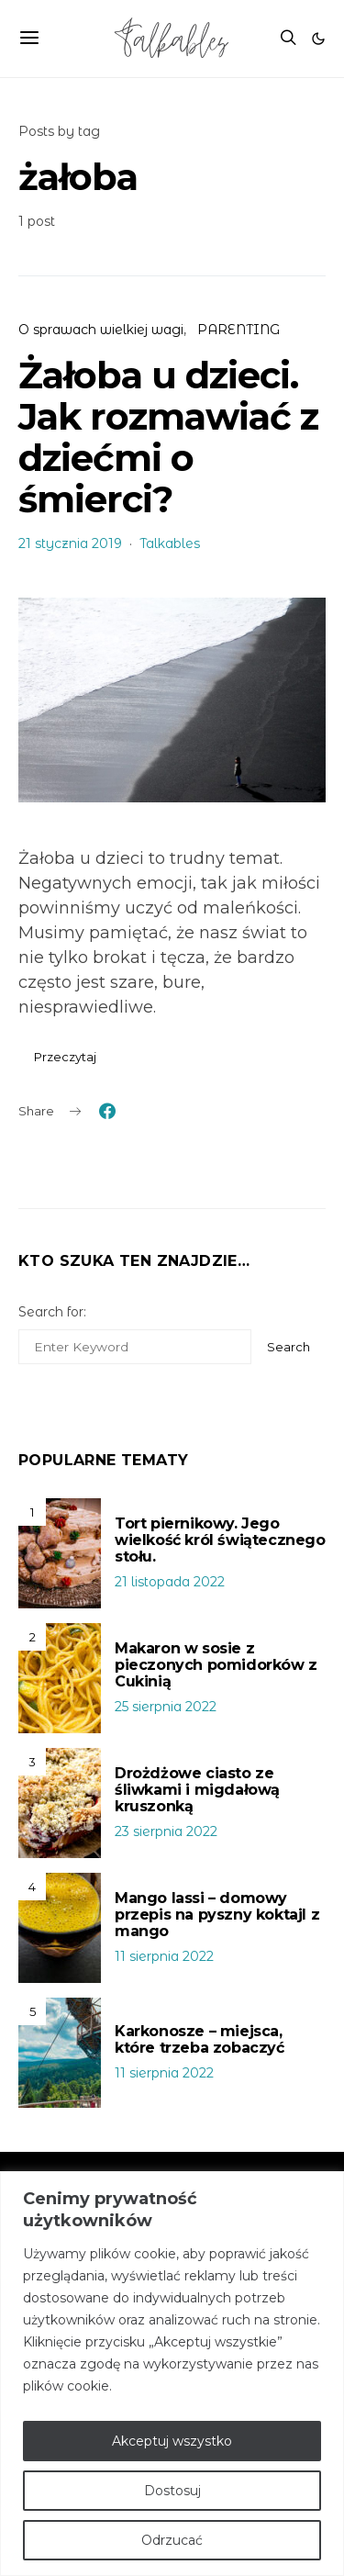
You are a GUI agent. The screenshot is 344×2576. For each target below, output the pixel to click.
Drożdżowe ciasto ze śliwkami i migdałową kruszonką (197, 1789)
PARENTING (238, 329)
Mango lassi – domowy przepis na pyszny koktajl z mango (217, 1914)
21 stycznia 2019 (70, 543)
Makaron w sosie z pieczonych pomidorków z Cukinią (216, 1665)
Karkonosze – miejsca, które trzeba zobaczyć (199, 2039)
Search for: (52, 1312)
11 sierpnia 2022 (164, 1956)
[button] (318, 38)
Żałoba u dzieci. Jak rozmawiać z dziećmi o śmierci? (168, 437)
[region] (172, 2373)
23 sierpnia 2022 (166, 1831)
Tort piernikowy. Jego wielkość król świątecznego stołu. (220, 1540)
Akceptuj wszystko (172, 2441)
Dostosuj (172, 2490)
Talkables (169, 543)
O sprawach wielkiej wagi (100, 329)
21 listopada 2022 (170, 1582)
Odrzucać (172, 2540)
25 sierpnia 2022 (165, 1706)
